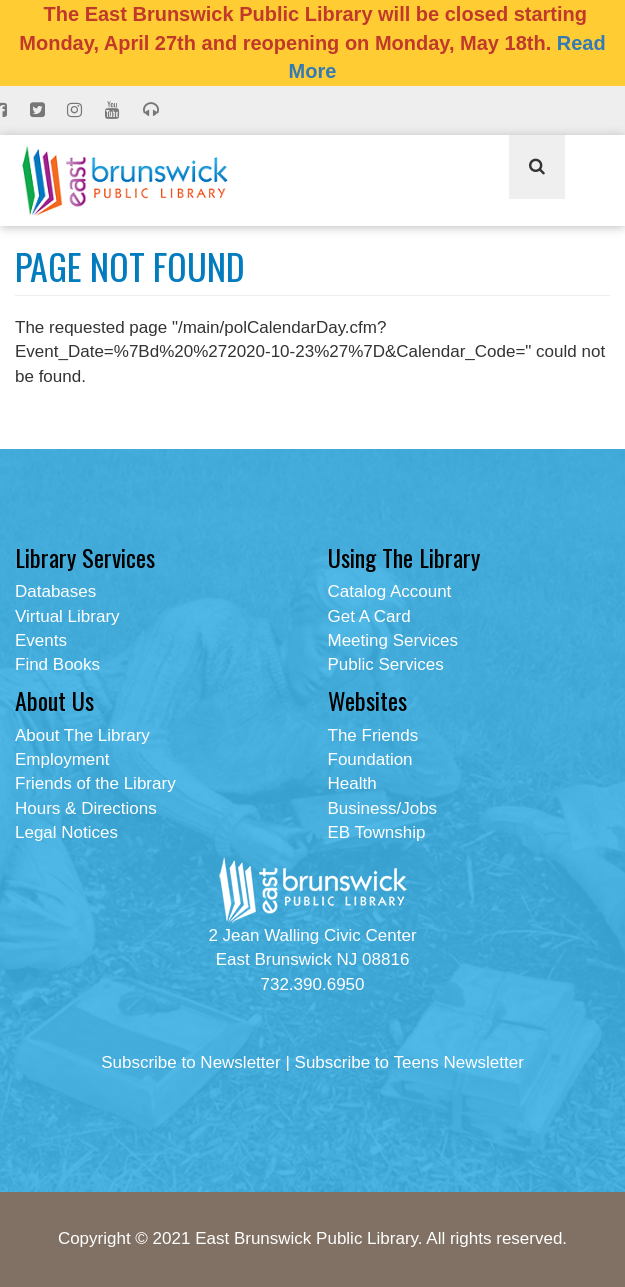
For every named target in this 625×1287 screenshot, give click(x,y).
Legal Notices (66, 832)
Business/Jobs (383, 808)
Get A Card (369, 616)
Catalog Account (390, 591)
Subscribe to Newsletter (191, 1062)
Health (352, 783)
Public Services (386, 664)
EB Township (377, 832)
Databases (55, 591)
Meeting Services (393, 640)
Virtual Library (67, 616)
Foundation (370, 759)
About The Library (82, 735)
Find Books (57, 664)
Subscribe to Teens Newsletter (409, 1062)
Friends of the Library (95, 783)
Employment (62, 759)
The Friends (373, 735)
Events (41, 640)
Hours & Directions (86, 808)
